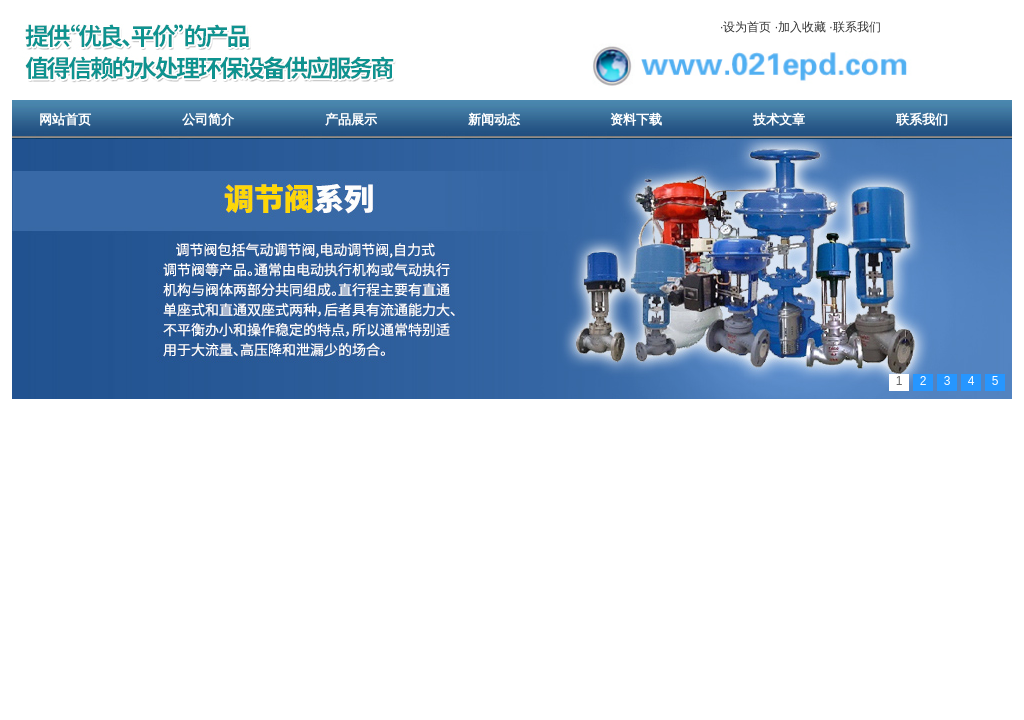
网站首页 (65, 119)
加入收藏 (802, 27)
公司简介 (208, 119)
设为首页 (747, 27)
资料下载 (636, 119)
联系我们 (857, 27)
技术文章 (779, 119)
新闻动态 (494, 119)
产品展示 (351, 119)
